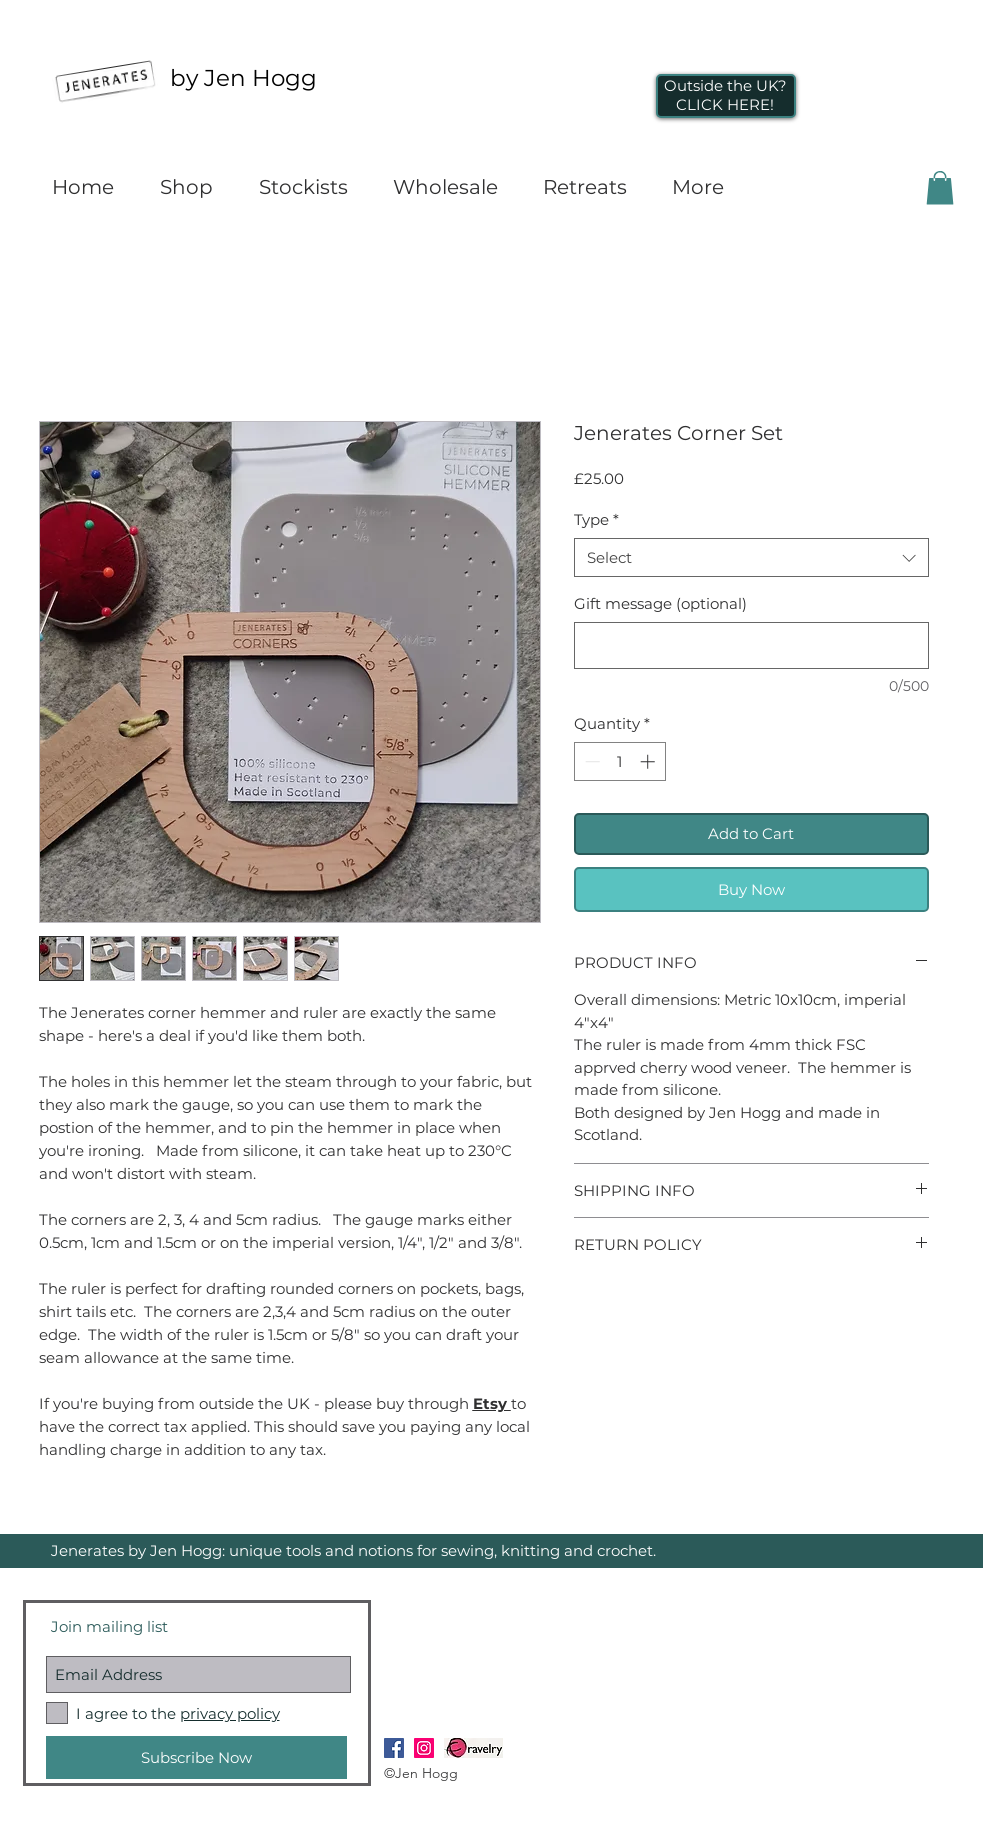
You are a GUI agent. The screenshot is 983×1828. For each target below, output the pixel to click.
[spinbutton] (619, 761)
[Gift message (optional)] (751, 645)
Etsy (492, 1403)
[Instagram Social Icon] (424, 1748)
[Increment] (649, 761)
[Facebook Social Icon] (394, 1748)
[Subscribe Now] (196, 1757)
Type (596, 519)
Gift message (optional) (660, 603)
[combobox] (751, 557)
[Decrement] (590, 761)
